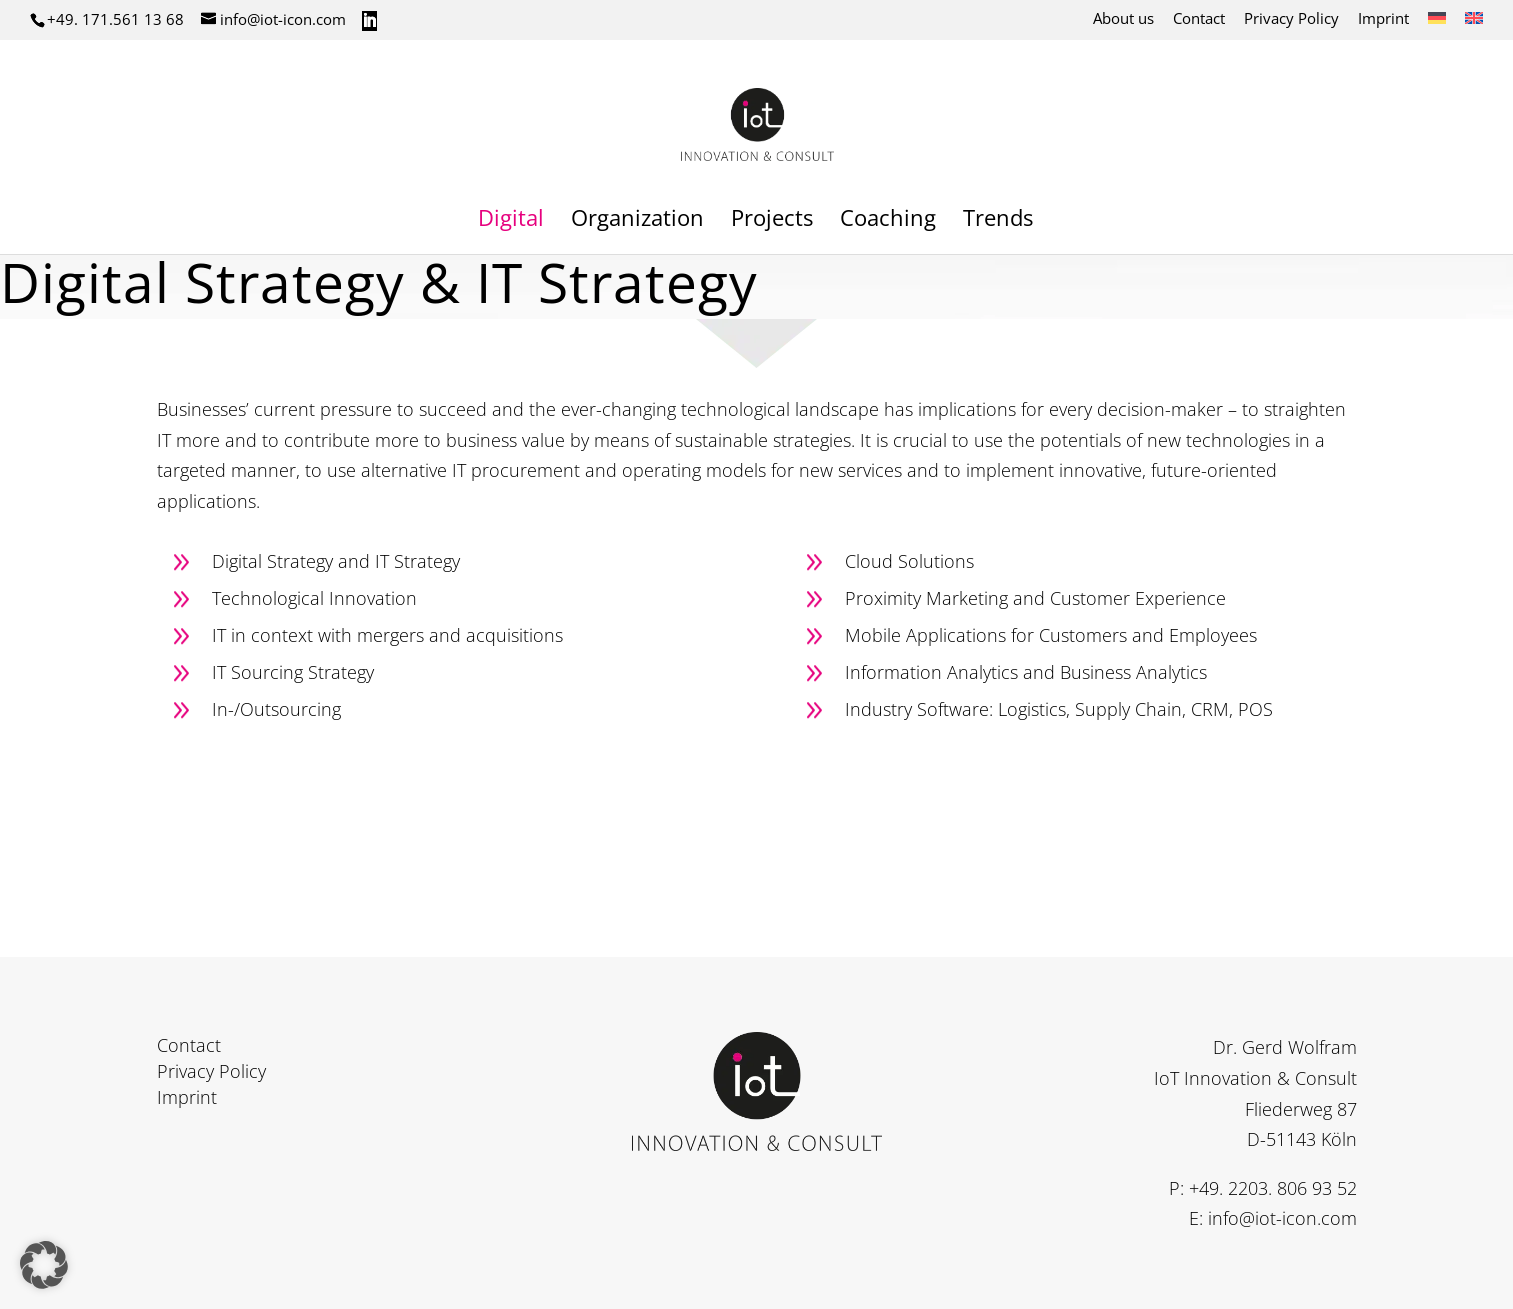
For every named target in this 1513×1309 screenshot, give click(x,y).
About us (1123, 19)
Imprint (1383, 19)
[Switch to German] (1437, 24)
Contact (1199, 19)
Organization (637, 221)
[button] (44, 1265)
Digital (511, 221)
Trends (998, 221)
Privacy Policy (1291, 19)
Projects (772, 221)
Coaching (888, 221)
